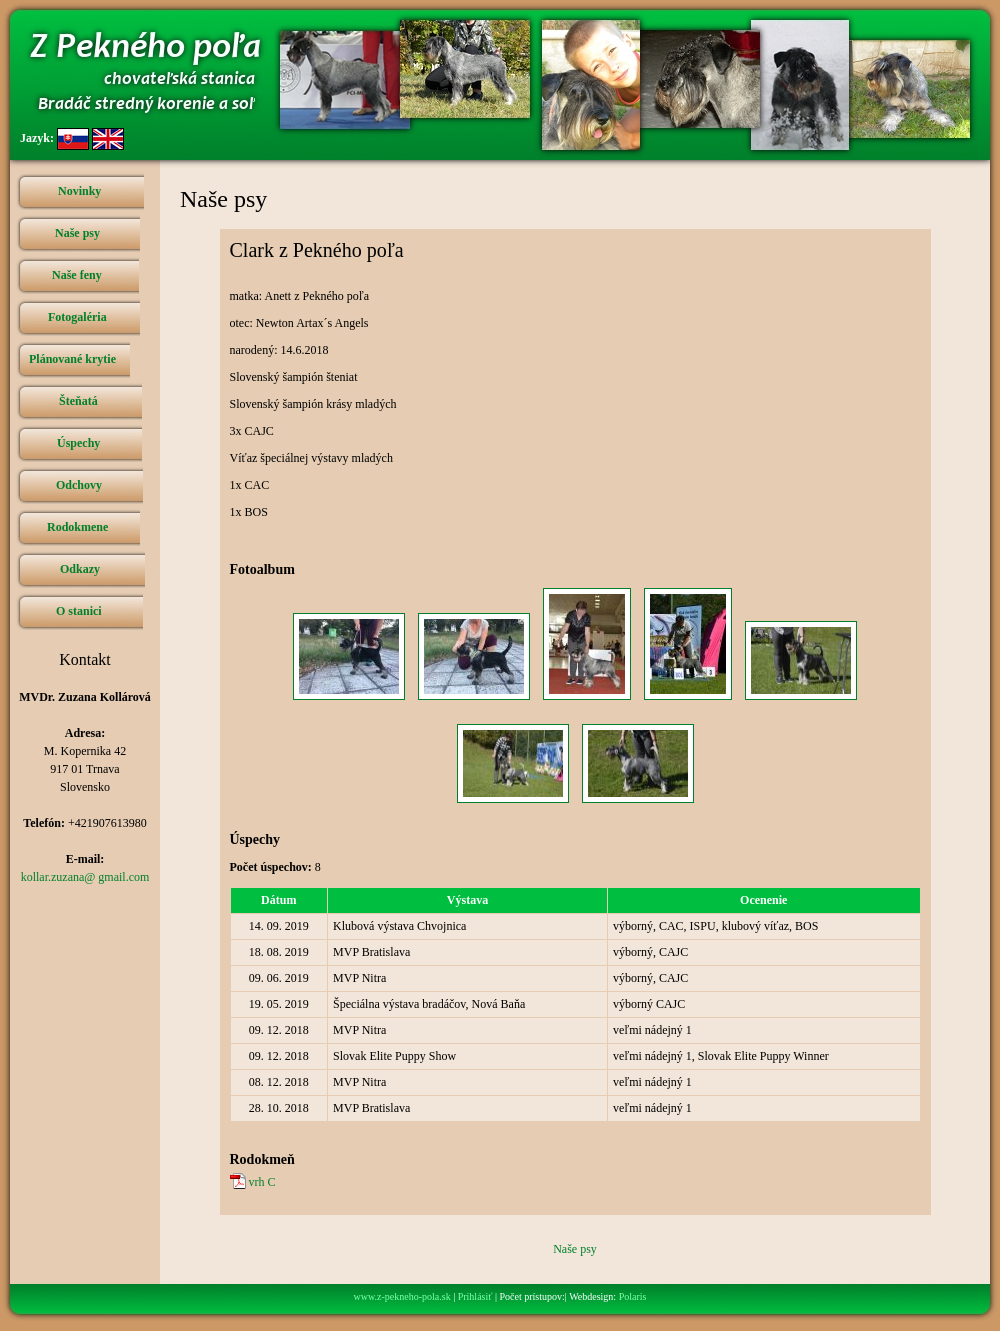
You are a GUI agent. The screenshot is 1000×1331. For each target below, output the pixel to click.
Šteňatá (78, 401)
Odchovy (79, 485)
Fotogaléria (77, 317)
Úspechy (78, 443)
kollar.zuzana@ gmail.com (85, 877)
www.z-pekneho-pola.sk (402, 1296)
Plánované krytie (72, 359)
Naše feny (77, 275)
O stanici (79, 611)
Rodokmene (77, 527)
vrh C (262, 1182)
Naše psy (77, 233)
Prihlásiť (475, 1296)
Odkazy (80, 569)
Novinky (79, 191)
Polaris (633, 1296)
